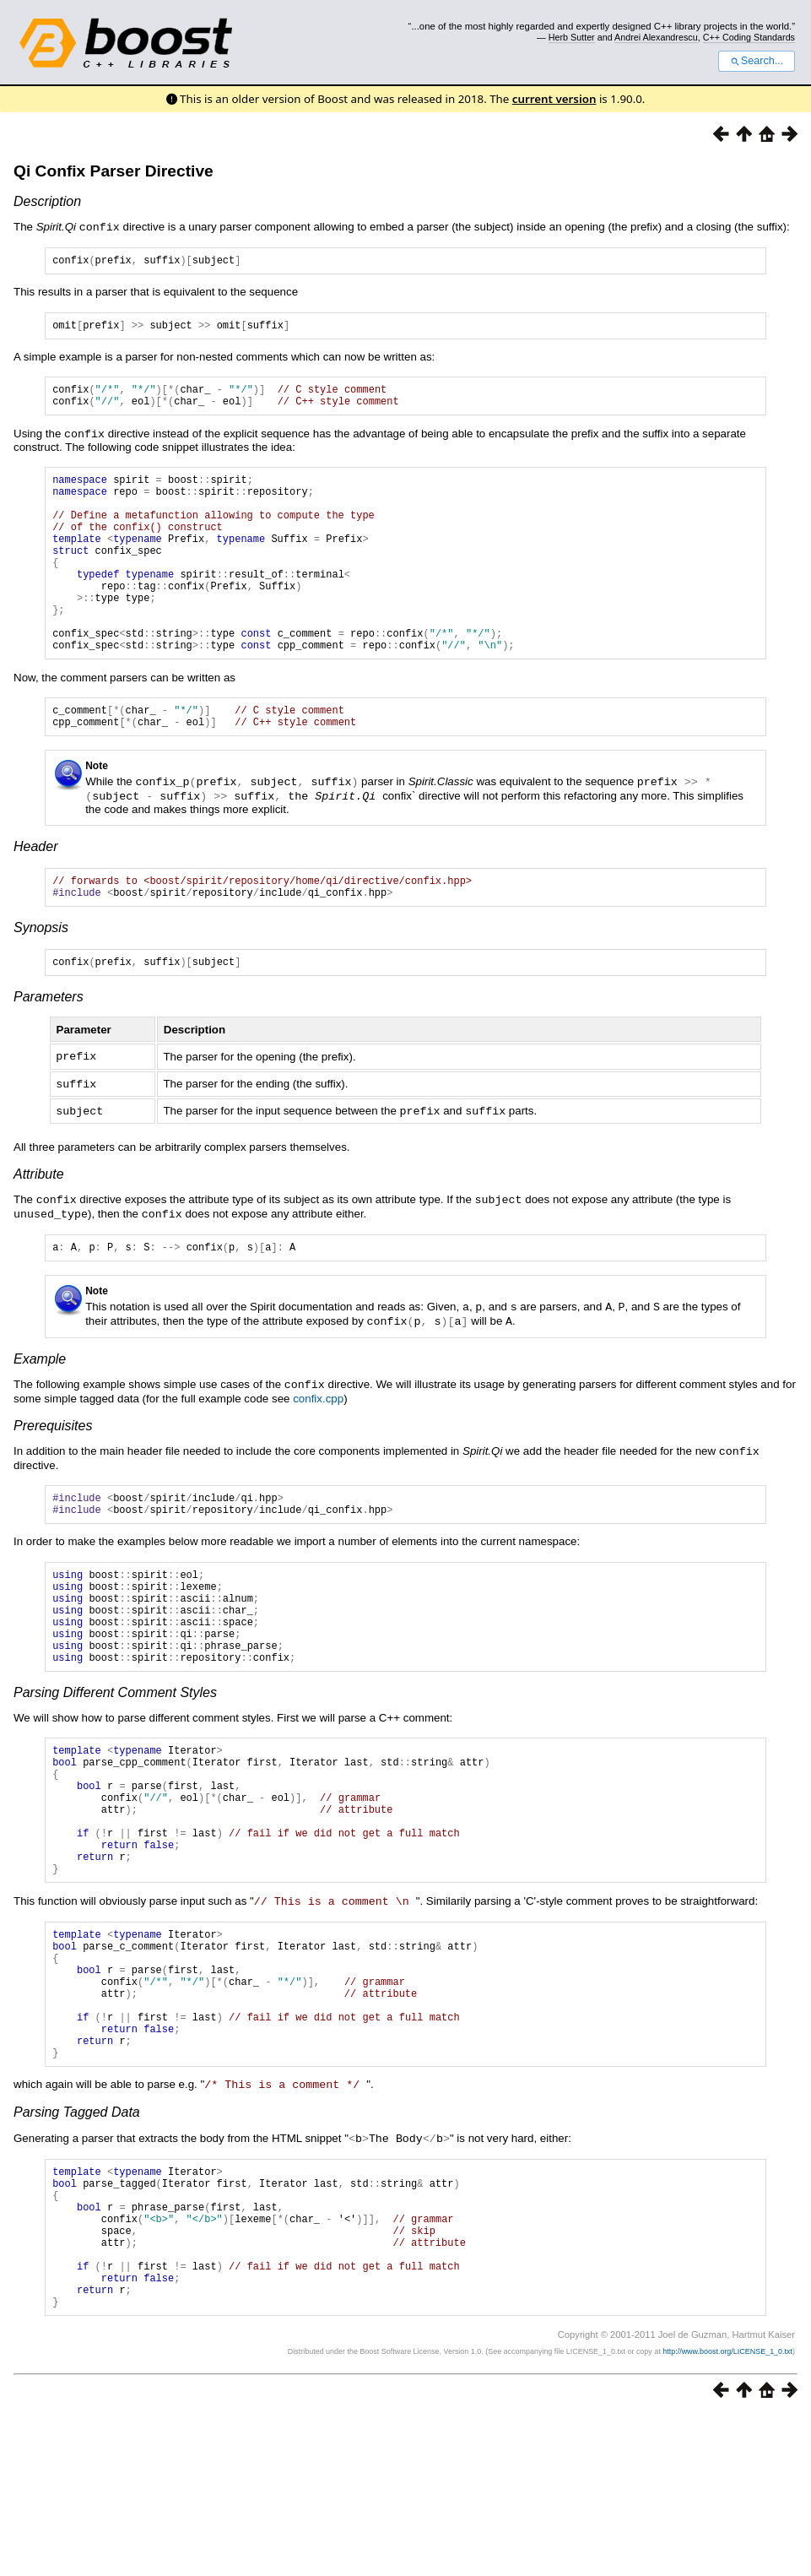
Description (47, 201)
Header (35, 896)
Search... (756, 61)
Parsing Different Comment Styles (115, 1770)
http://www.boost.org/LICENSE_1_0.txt (727, 2512)
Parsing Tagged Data (77, 2244)
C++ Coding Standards (749, 37)
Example (40, 1413)
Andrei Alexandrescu (656, 37)
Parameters (49, 1054)
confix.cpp (318, 1451)
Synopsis (41, 982)
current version (554, 98)
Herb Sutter (572, 37)
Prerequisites (53, 1479)
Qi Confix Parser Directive (114, 171)
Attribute (39, 1229)
